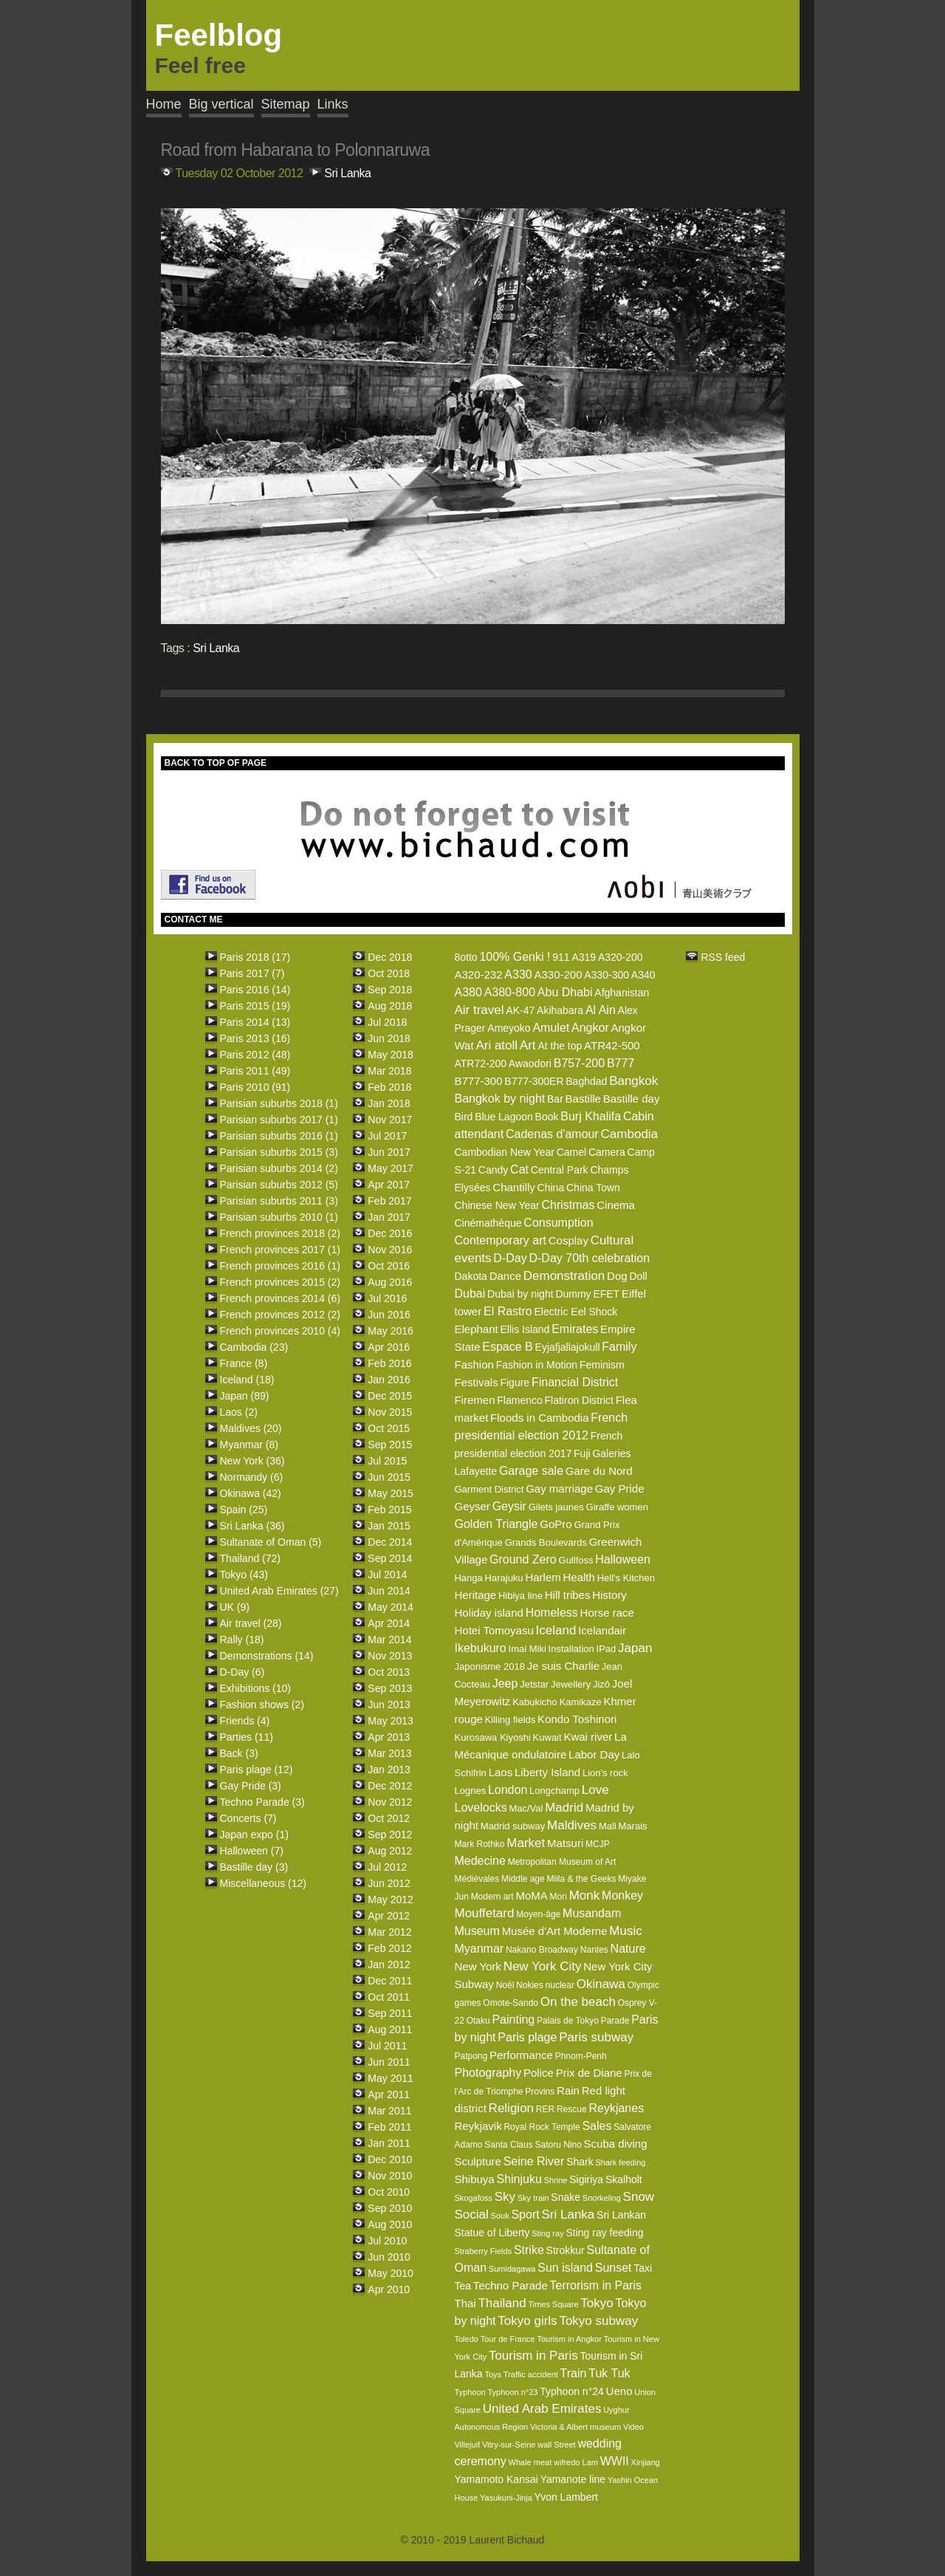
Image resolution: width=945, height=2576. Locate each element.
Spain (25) (244, 1509)
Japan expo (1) (254, 1834)
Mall (607, 1826)
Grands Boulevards (546, 1542)
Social (471, 2214)
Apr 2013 (389, 1737)
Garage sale (531, 1471)
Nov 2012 (390, 1802)
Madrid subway (513, 1826)
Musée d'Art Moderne (555, 1931)
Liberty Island (547, 1772)
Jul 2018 (387, 1022)
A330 (518, 974)
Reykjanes (616, 2108)
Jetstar (534, 1684)
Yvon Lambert (566, 2497)
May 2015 (390, 1493)
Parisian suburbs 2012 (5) (279, 1185)
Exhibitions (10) (256, 1688)
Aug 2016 (390, 1282)
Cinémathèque (487, 1223)
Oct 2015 (389, 1428)
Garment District (488, 1489)
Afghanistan (621, 992)
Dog (617, 1276)
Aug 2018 (390, 1006)
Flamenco (519, 1400)
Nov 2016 (390, 1250)
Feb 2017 (389, 1201)
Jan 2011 (389, 2143)
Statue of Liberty (491, 2232)
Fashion (473, 1364)
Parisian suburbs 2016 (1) (279, 1136)
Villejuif (467, 2444)
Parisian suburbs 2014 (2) (279, 1168)
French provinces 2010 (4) (280, 1331)
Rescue (572, 2109)
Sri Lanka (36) (252, 1526)
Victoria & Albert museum (575, 2426)
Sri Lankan (621, 2215)
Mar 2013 (389, 1753)
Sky (505, 2197)
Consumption (558, 1222)
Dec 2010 (390, 2159)
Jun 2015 (389, 1477)
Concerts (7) (248, 1818)
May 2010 (390, 2273)
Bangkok (633, 1081)
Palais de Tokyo (568, 2020)
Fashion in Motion (537, 1365)
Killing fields (510, 1719)
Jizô (601, 1684)
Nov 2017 (390, 1120)
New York (477, 1966)
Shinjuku (518, 2179)
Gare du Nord (599, 1471)
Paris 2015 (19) (255, 1006)
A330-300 (606, 975)
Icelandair (602, 1630)
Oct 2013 (389, 1672)
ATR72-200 (480, 1063)
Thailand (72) (250, 1558)
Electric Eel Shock (576, 1312)
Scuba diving (615, 2143)
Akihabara (560, 1010)
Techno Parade (510, 2285)
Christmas (567, 1205)
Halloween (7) (252, 1851)
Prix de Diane (589, 2072)
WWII (614, 2461)
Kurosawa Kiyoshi (492, 1737)
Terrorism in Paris (596, 2285)
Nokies (529, 1985)
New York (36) (252, 1461)
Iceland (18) (247, 1379)
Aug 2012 (390, 1851)
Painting (513, 2019)
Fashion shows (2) (262, 1704)
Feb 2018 (389, 1087)
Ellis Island (524, 1329)
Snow (639, 2197)
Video (633, 2426)
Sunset (613, 2267)
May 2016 (390, 1331)
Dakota (470, 1276)
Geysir (509, 1506)
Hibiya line (520, 1595)
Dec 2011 (390, 1981)
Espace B (507, 1346)
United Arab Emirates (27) (279, 1591)
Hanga (468, 1577)
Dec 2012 (390, 1786)
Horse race (607, 1612)
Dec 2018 (390, 957)
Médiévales (476, 1879)
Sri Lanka (347, 173)
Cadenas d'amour (552, 1134)
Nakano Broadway (542, 1950)
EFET (606, 1294)
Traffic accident (531, 2374)
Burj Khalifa (590, 1116)
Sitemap (285, 104)
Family (619, 1346)
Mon (558, 1896)
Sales (596, 2126)
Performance (521, 2055)
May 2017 (390, 1168)
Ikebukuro (480, 1648)
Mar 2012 (389, 1932)
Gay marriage (559, 1488)
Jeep (505, 1683)
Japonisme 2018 (489, 1666)
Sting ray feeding (604, 2232)
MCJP (597, 1844)
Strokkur (565, 2250)
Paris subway (596, 2037)
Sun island (565, 2267)
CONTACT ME (194, 919)
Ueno (619, 2391)
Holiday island (488, 1612)
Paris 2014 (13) (255, 1022)
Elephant (476, 1329)
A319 (583, 957)
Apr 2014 (389, 1623)
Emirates (574, 1329)
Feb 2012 (389, 1948)
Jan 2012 (389, 1964)
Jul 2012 (387, 1867)
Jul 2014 (387, 1574)
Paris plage (527, 2037)
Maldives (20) (251, 1428)
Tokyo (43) (244, 1574)
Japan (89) (244, 1396)
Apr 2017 (389, 1185)
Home (164, 104)
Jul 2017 (387, 1136)
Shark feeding (620, 2162)
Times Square (553, 2304)
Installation (571, 1648)
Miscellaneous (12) (263, 1883)
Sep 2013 (390, 1688)
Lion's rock (605, 1772)
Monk (584, 1895)
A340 (643, 975)
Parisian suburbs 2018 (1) (279, 1103)
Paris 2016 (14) (255, 990)
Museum (476, 1931)
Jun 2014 (389, 1591)
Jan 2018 (389, 1103)
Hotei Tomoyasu (493, 1630)
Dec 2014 (390, 1542)
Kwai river (587, 1736)
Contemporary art (500, 1240)
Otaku (478, 2020)
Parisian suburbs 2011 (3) (279, 1201)
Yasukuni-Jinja (506, 2497)
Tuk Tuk (609, 2373)
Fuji (582, 1453)
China (551, 1187)
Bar (555, 1099)
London (507, 1790)
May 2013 (390, 1721)
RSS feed (723, 957)
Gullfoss (576, 1560)
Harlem (542, 1577)
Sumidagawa (512, 2268)
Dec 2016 (390, 1233)
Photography (487, 2072)
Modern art (492, 1896)
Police (538, 2072)
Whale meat (530, 2462)
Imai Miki (527, 1648)
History (609, 1595)
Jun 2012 (389, 1883)
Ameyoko (508, 1028)
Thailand (502, 2303)
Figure (514, 1382)
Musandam (592, 1913)
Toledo (466, 2338)
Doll (638, 1276)
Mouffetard (484, 1913)
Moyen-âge (538, 1914)
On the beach (578, 2002)
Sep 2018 (390, 990)
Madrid (564, 1808)
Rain (568, 2090)
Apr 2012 (389, 1916)
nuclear (560, 1985)
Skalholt (623, 2179)
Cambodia (630, 1134)
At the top (559, 1046)
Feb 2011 (389, 2127)
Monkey (622, 1895)
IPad (606, 1648)
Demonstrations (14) (267, 1656)
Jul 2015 (387, 1461)
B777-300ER (533, 1081)
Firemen (474, 1400)
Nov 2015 (390, 1412)
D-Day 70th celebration (589, 1258)
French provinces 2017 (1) (280, 1250)
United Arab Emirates (542, 2409)
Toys (492, 2374)
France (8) (244, 1363)
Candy (493, 1170)
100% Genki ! (514, 956)
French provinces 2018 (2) (280, 1233)
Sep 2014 (390, 1558)
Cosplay (568, 1240)
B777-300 (478, 1081)
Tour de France (508, 2338)
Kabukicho (534, 1701)
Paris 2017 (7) (252, 973)
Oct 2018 (389, 973)
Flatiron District (579, 1400)
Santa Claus (508, 2145)
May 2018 (390, 1055)
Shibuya (474, 2179)
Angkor (590, 1027)
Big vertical (221, 104)
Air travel (479, 1010)
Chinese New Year (496, 1205)
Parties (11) (246, 1737)
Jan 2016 (389, 1379)
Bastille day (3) (254, 1867)
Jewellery (571, 1684)
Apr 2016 (389, 1347)
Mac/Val (526, 1808)
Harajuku (504, 1577)
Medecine (479, 1860)
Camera (606, 1152)
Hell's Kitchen (626, 1577)
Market (525, 1843)
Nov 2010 (390, 2176)
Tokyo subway (598, 2321)
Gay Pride (620, 1488)
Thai (464, 2303)
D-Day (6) (242, 1672)
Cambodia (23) (254, 1347)
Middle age (523, 1879)
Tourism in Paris (533, 2356)
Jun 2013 (389, 1704)
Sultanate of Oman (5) (271, 1542)
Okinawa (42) (250, 1493)
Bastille (583, 1098)
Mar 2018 (389, 1071)
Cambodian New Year (504, 1152)
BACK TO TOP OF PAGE (216, 763)
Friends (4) (245, 1721)
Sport (525, 2214)
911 (560, 957)
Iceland (556, 1630)
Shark (580, 2162)
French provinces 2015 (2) (280, 1282)
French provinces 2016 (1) (280, 1266)
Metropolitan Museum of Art (562, 1862)
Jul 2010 (387, 2241)
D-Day (509, 1258)
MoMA (531, 1895)
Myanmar (479, 1948)
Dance (505, 1276)
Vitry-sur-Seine (509, 2444)
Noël (505, 1985)
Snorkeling (602, 2197)
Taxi (642, 2268)
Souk (500, 2215)
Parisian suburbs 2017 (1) (279, 1120)
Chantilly (513, 1187)
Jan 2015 (389, 1526)
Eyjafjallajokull (567, 1347)
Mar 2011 (389, 2111)
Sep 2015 (390, 1444)
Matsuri (565, 1843)
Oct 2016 (389, 1266)
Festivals (476, 1382)
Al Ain (600, 1010)
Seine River (534, 2161)
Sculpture (477, 2161)
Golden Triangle (495, 1524)
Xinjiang (645, 2462)
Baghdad (586, 1081)
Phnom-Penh (581, 2056)
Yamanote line (572, 2479)
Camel (571, 1152)
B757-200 (579, 1063)
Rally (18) (242, 1639)
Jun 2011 (389, 2062)
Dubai (469, 1293)
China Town (593, 1187)
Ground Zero (523, 1559)
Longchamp (554, 1790)
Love (595, 1790)
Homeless (552, 1612)
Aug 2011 (390, 2029)
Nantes (594, 1950)
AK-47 (520, 1010)
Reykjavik (477, 2126)
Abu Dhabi (565, 992)
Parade (615, 2020)
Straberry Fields (483, 2251)
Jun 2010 (389, 2257)
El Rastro (508, 1311)
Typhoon (469, 2392)
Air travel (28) (251, 1623)
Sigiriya (586, 2179)
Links (332, 104)
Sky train (533, 2197)
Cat (519, 1169)
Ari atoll (496, 1045)
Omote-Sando (510, 2003)
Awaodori (530, 1063)
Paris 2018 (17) (255, 957)
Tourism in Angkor (569, 2338)
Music (625, 1931)
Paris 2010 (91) (255, 1087)
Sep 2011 (390, 2013)
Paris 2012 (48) (255, 1055)
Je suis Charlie (563, 1665)
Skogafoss (473, 2197)
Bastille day (631, 1098)
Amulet (550, 1027)
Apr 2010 (389, 2289)
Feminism (602, 1365)
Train (573, 2373)
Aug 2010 (390, 2224)
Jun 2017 (389, 1152)
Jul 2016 (387, 1298)
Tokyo (596, 2303)
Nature (628, 1948)
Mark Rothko (479, 1844)
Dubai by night (520, 1294)
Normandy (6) (252, 1477)
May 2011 (390, 2078)
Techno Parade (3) (262, 1802)
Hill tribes (568, 1595)
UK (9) (235, 1607)
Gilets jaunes (556, 1507)
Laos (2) (239, 1412)
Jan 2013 (389, 1769)
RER (545, 2109)
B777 (620, 1063)
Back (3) (239, 1753)
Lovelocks (480, 1807)
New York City (543, 1966)
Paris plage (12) (256, 1769)
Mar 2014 (389, 1639)
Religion (511, 2108)
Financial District (575, 1382)
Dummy (573, 1294)
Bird (463, 1117)
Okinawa (601, 1984)
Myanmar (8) (249, 1444)
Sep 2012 (390, 1834)
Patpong (470, 2056)
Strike (529, 2250)
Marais (633, 1826)
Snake (565, 2197)
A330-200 (558, 974)
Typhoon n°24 (572, 2391)
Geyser (471, 1506)
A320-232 (478, 974)
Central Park (559, 1170)
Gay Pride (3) (250, 1786)
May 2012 (390, 1899)
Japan (635, 1648)
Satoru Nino (558, 2145)
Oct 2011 (389, 1997)
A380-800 (509, 992)
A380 (467, 992)
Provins (539, 2091)
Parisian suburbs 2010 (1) (279, 1217)
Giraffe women (617, 1507)
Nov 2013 (390, 1656)
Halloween (622, 1559)
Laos (501, 1772)
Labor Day (593, 1754)
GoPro (555, 1524)
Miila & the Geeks (581, 1879)
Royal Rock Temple (542, 2127)
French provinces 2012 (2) (280, 1314)
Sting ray (547, 2233)
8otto (465, 957)
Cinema (616, 1205)
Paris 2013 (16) (255, 1038)
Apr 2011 (389, 2094)
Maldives (572, 1825)
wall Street (556, 2444)
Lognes (470, 1790)
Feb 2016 (389, 1363)
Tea (462, 2286)
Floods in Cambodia (539, 1417)
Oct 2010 (389, 2192)
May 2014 (390, 1607)
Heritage (475, 1595)
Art (528, 1045)
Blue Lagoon (504, 1117)
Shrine (556, 2180)
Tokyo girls (527, 2321)
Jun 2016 (389, 1314)
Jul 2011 (387, 2046)
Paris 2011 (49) (255, 1071)
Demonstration (564, 1276)
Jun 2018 (389, 1038)
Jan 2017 (389, 1217)
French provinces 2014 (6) (280, 1298)
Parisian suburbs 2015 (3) (279, 1152)
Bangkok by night (499, 1098)
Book (547, 1117)
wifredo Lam (576, 2462)
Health (579, 1577)
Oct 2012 (389, 1818)
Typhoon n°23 (512, 2392)
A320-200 (620, 957)
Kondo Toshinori (576, 1719)
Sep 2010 (390, 2208)
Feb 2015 (389, 1509)
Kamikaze (581, 1701)
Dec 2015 (390, 1396)
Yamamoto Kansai (495, 2479)
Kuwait (547, 1737)
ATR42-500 (612, 1045)
